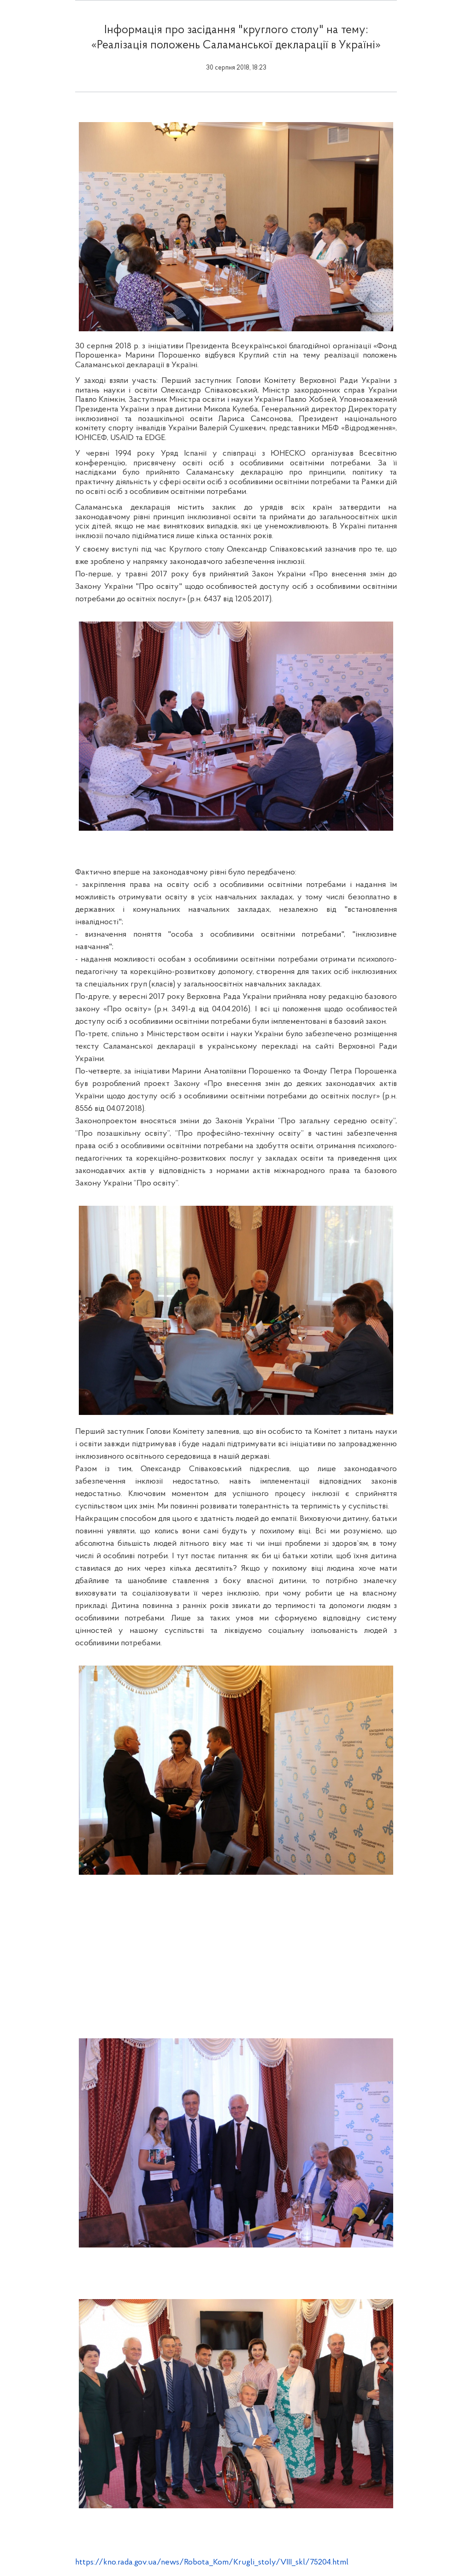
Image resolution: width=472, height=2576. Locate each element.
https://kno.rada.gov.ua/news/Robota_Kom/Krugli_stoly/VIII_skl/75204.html (211, 2562)
